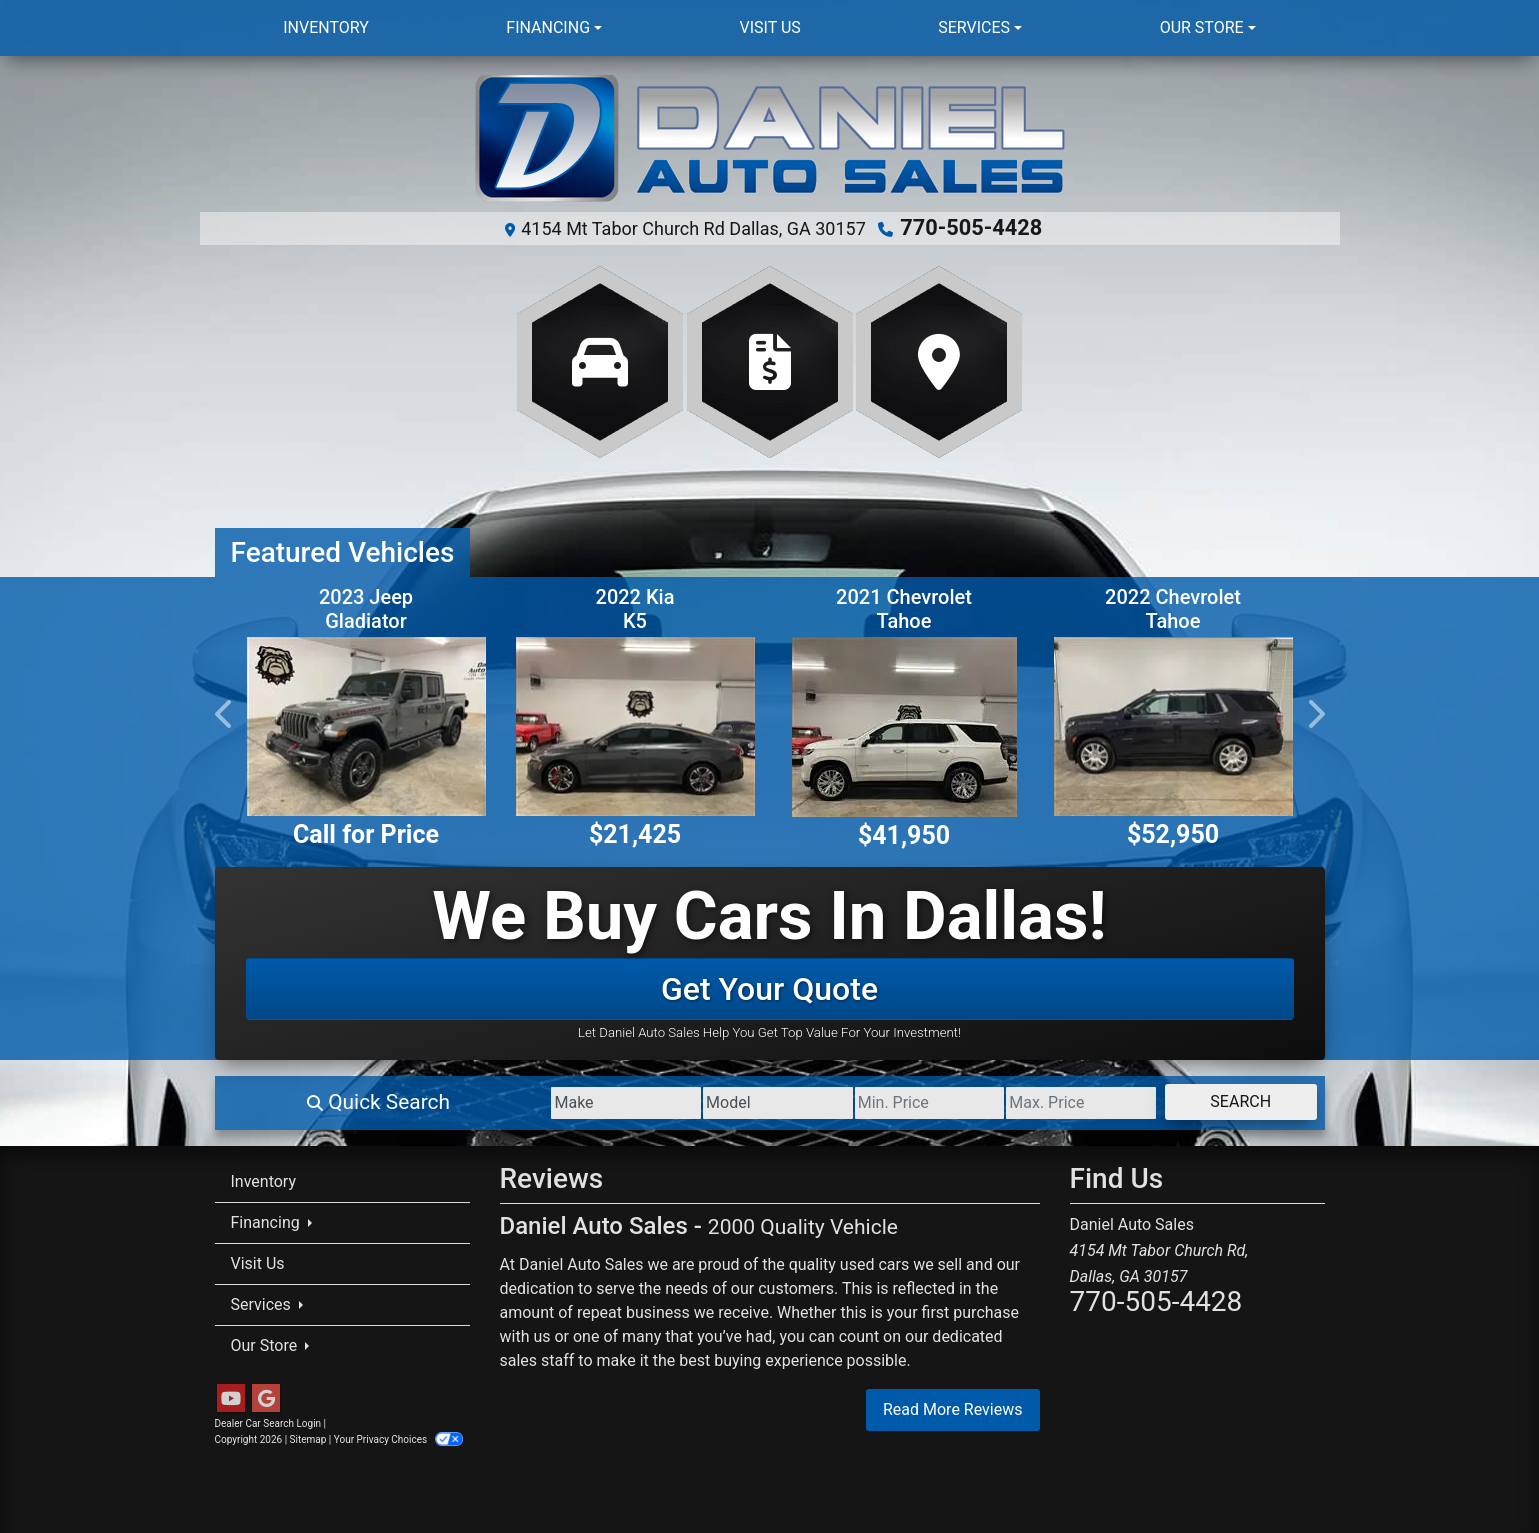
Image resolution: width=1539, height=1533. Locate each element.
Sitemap (308, 1436)
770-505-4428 (971, 227)
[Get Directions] (939, 359)
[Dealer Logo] (769, 140)
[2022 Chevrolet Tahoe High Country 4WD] (1173, 723)
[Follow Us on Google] (266, 1396)
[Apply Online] (770, 359)
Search (1223, 1098)
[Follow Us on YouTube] (231, 1396)
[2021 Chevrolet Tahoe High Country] (904, 724)
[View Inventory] (600, 359)
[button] (225, 711)
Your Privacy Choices (398, 1436)
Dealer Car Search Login (268, 1420)
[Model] (655, 1100)
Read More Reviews (953, 1406)
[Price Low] (841, 1100)
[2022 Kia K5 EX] (635, 723)
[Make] (468, 1100)
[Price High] (1028, 1100)
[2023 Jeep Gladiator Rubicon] (366, 723)
